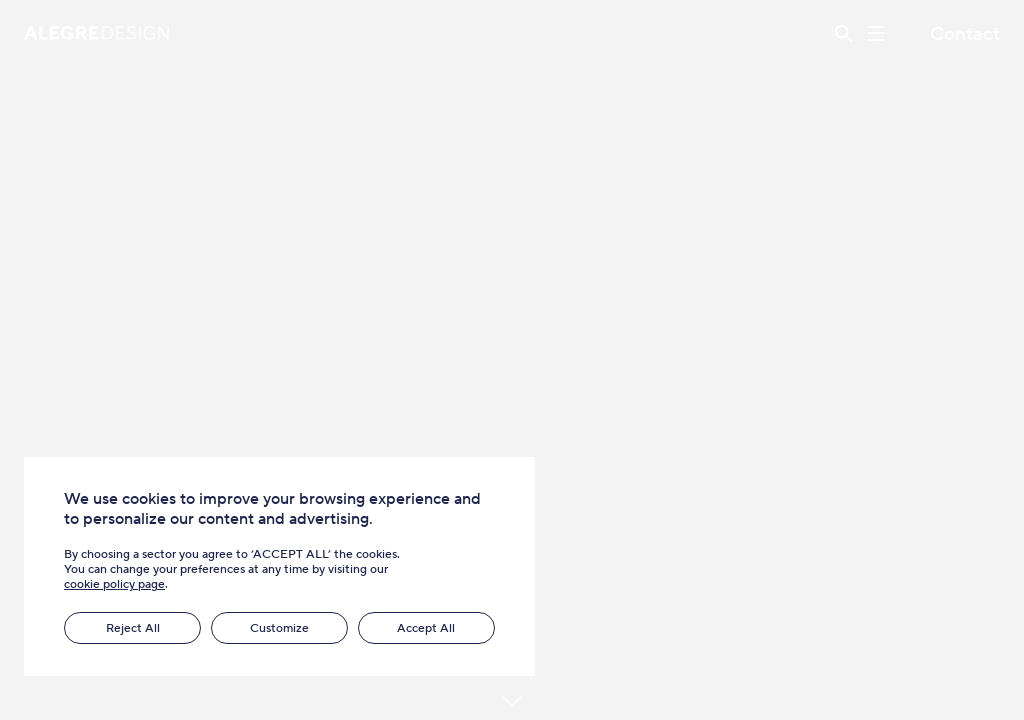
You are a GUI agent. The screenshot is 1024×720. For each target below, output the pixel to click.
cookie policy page (114, 583)
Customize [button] (279, 627)
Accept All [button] (426, 627)
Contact (965, 33)
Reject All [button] (133, 627)
